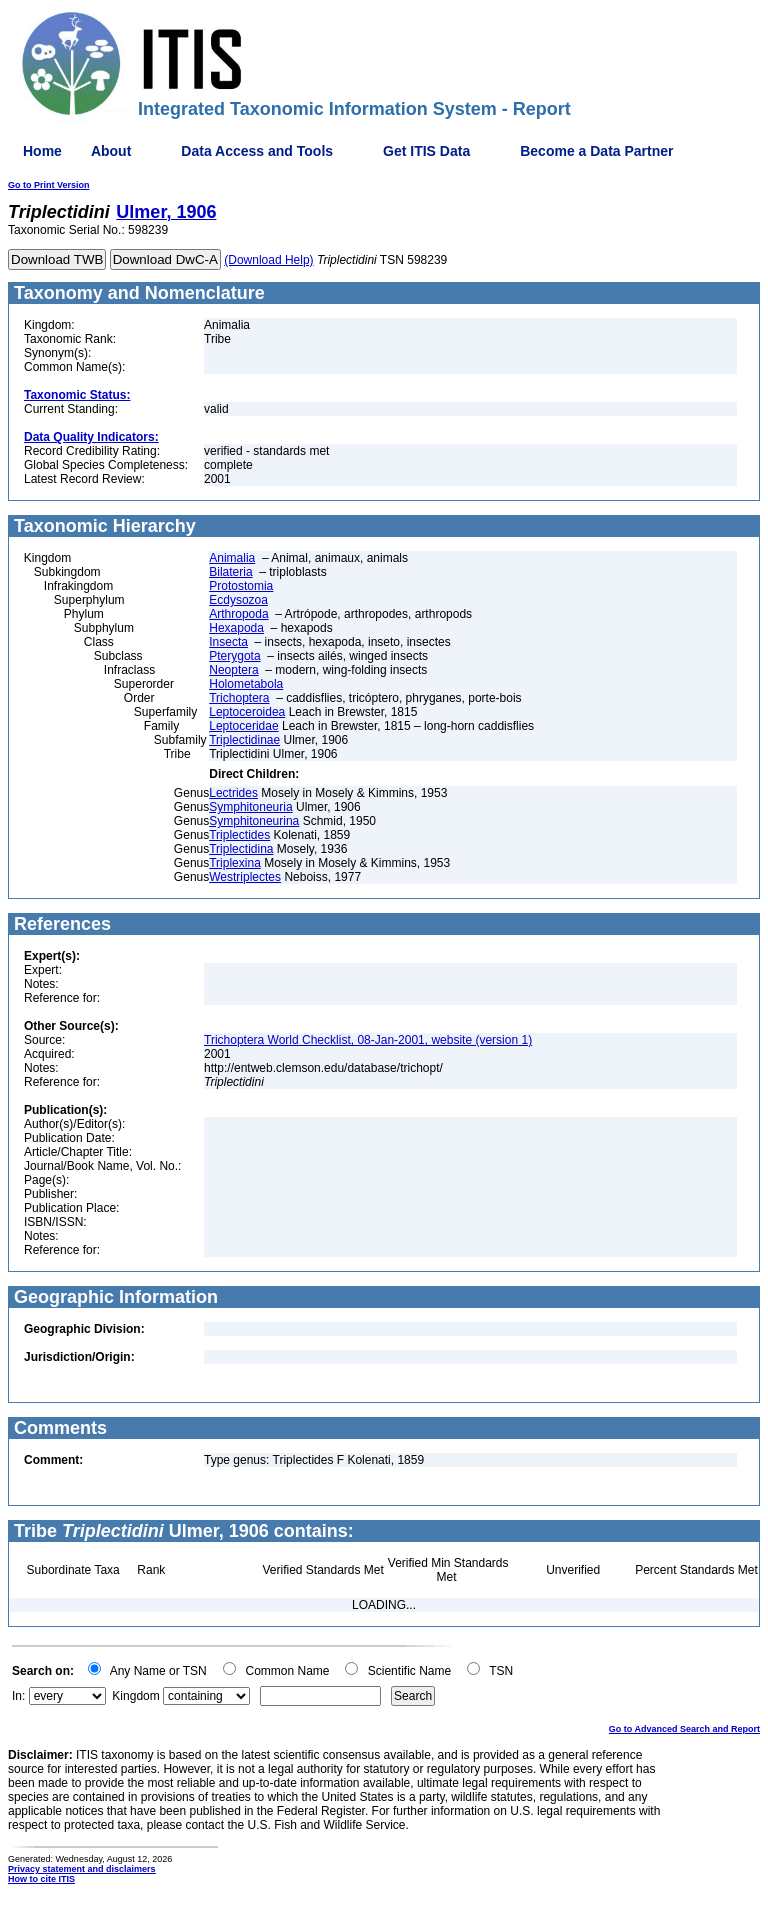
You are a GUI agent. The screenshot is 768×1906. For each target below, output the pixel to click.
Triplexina (235, 863)
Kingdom (135, 1696)
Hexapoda (236, 628)
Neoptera (233, 670)
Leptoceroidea (247, 712)
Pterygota (234, 656)
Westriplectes (245, 877)
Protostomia (241, 586)
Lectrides (233, 793)
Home (42, 151)
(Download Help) (268, 260)
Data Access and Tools (257, 151)
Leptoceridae (243, 726)
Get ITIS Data (426, 151)
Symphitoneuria (250, 807)
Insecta (228, 642)
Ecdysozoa (238, 600)
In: (18, 1696)
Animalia (232, 558)
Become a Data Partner (596, 151)
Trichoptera (239, 698)
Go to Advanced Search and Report (684, 1729)
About (111, 151)
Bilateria (230, 572)
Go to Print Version (49, 185)
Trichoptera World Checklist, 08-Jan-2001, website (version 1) (368, 1040)
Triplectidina (241, 849)
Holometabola (246, 684)
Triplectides (239, 835)
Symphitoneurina (254, 821)
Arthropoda (238, 614)
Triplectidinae (244, 740)
